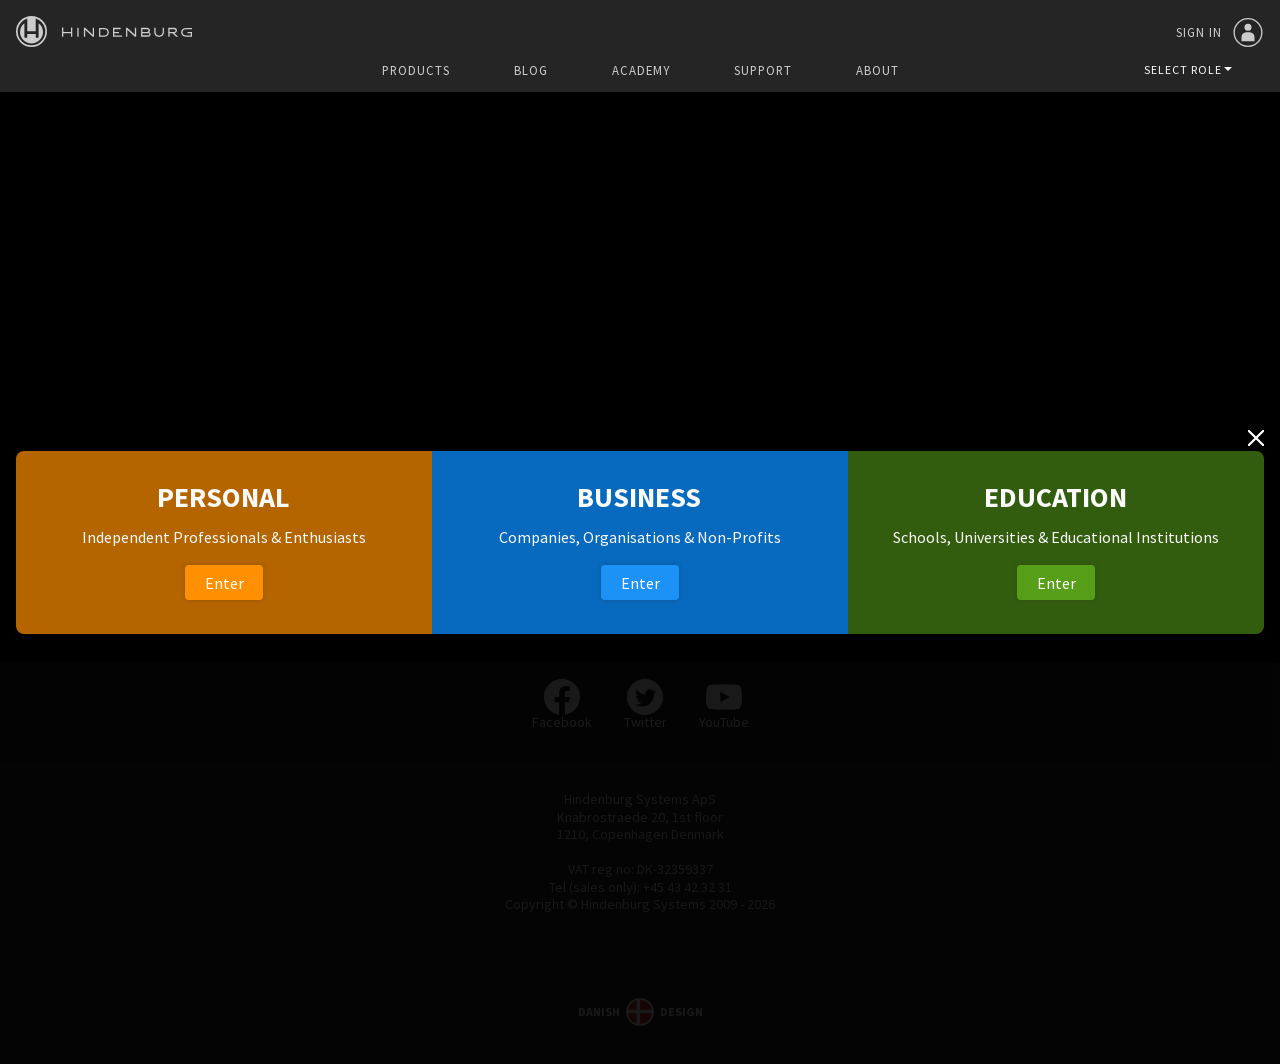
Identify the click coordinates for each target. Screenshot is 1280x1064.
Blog (531, 70)
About (877, 70)
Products (416, 70)
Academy (641, 70)
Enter (224, 583)
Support (763, 70)
